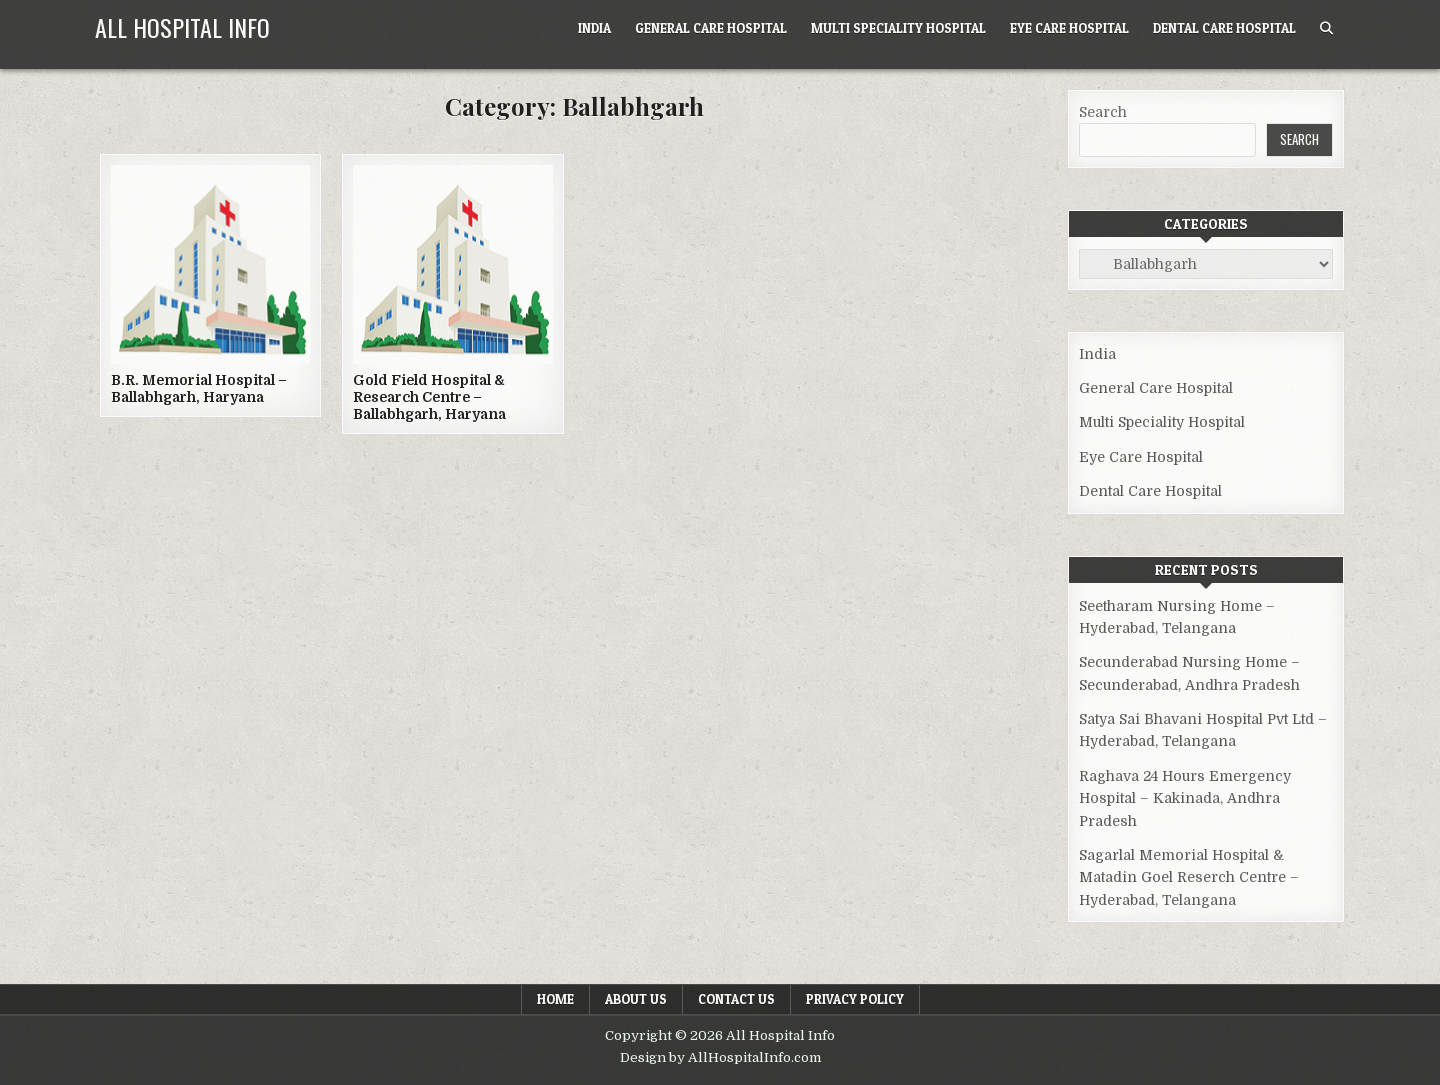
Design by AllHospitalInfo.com (720, 1057)
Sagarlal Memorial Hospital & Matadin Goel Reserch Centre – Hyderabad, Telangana (1189, 877)
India (594, 28)
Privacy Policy (855, 999)
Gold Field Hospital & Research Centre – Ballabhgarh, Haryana (429, 397)
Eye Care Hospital (1069, 28)
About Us (636, 999)
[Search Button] (1326, 28)
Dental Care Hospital (1224, 28)
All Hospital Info (182, 27)
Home (555, 999)
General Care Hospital (711, 28)
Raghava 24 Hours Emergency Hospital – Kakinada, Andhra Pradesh (1185, 798)
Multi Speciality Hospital (898, 28)
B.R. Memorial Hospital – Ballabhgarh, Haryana (199, 388)
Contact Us (736, 999)
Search (1103, 112)
